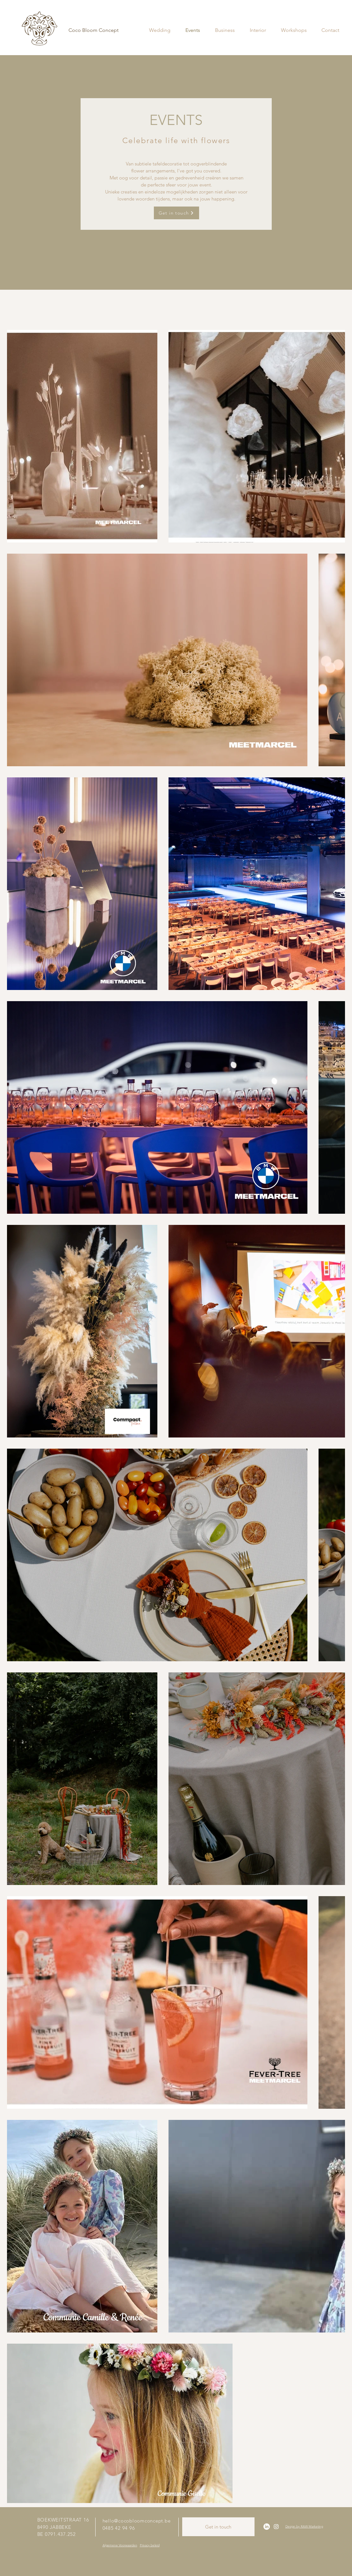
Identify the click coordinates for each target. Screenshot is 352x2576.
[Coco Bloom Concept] (93, 30)
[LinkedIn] (266, 2526)
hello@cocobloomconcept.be (137, 2521)
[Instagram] (276, 2526)
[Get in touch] (176, 213)
